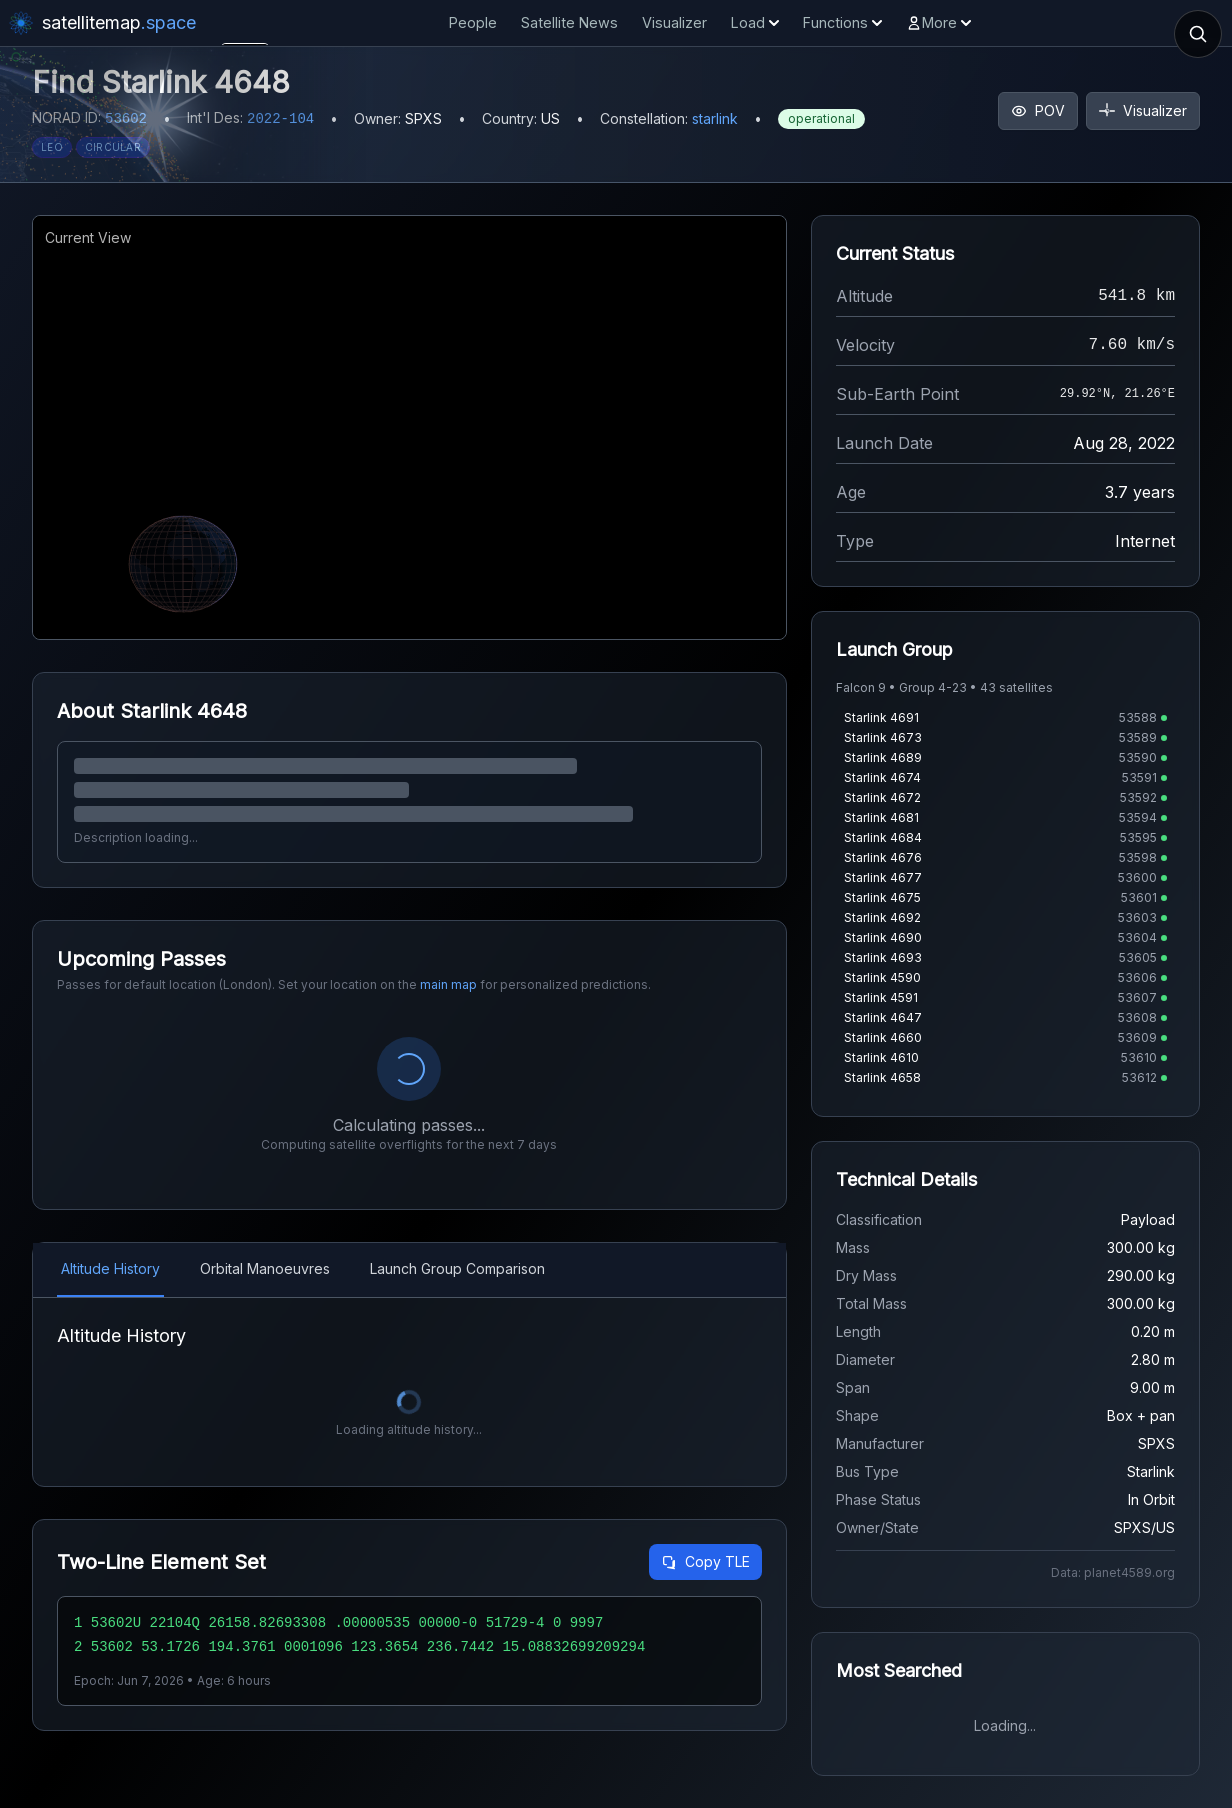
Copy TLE (705, 1561)
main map (448, 984)
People (473, 22)
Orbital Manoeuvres (265, 1268)
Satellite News (569, 22)
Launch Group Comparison (457, 1268)
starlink (715, 118)
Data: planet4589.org (1113, 1572)
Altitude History (110, 1268)
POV (1038, 110)
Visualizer (674, 22)
